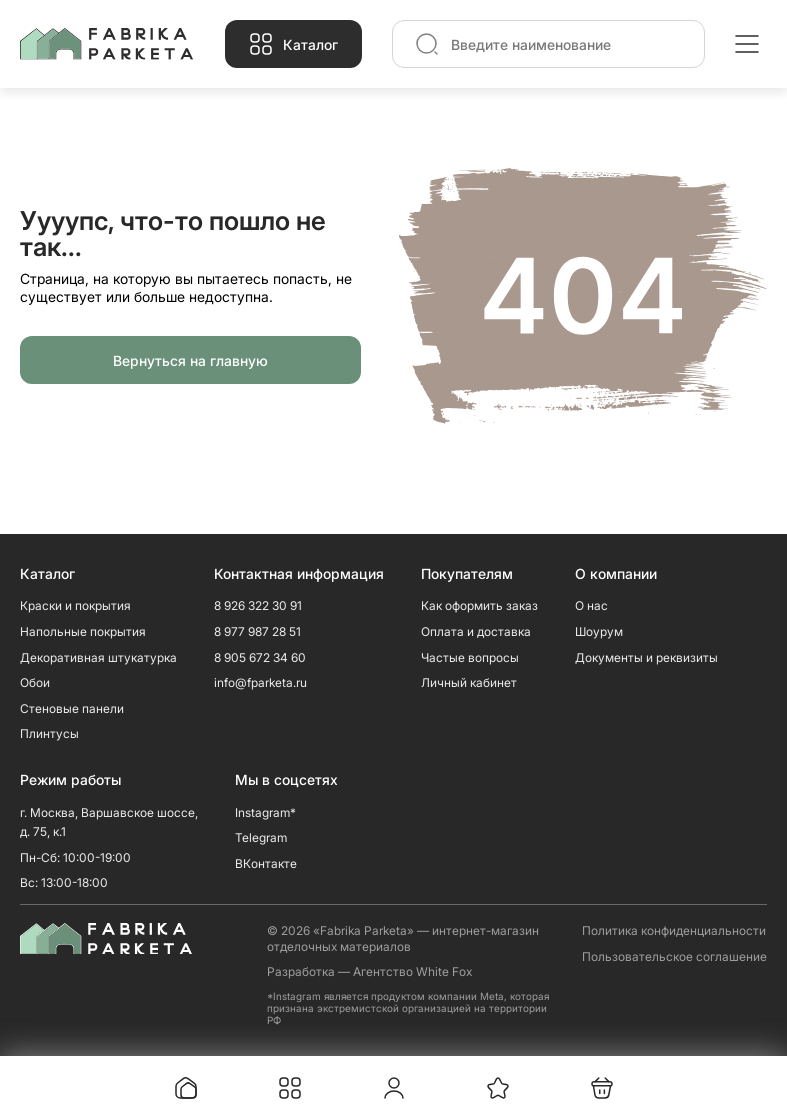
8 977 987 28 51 (257, 631)
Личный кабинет (469, 682)
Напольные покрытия (83, 631)
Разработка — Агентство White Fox (369, 971)
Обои (35, 682)
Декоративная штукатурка (98, 657)
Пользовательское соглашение (674, 956)
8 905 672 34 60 (260, 657)
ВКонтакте (266, 863)
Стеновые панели (72, 708)
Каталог (310, 44)
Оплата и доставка (476, 631)
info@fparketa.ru (260, 682)
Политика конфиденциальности (674, 930)
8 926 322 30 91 (258, 605)
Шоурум (599, 631)
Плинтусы (49, 733)
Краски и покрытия (75, 605)
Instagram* (265, 812)
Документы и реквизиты (646, 657)
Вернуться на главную (190, 360)
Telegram (261, 837)
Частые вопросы (470, 657)
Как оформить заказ (479, 605)
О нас (591, 605)
